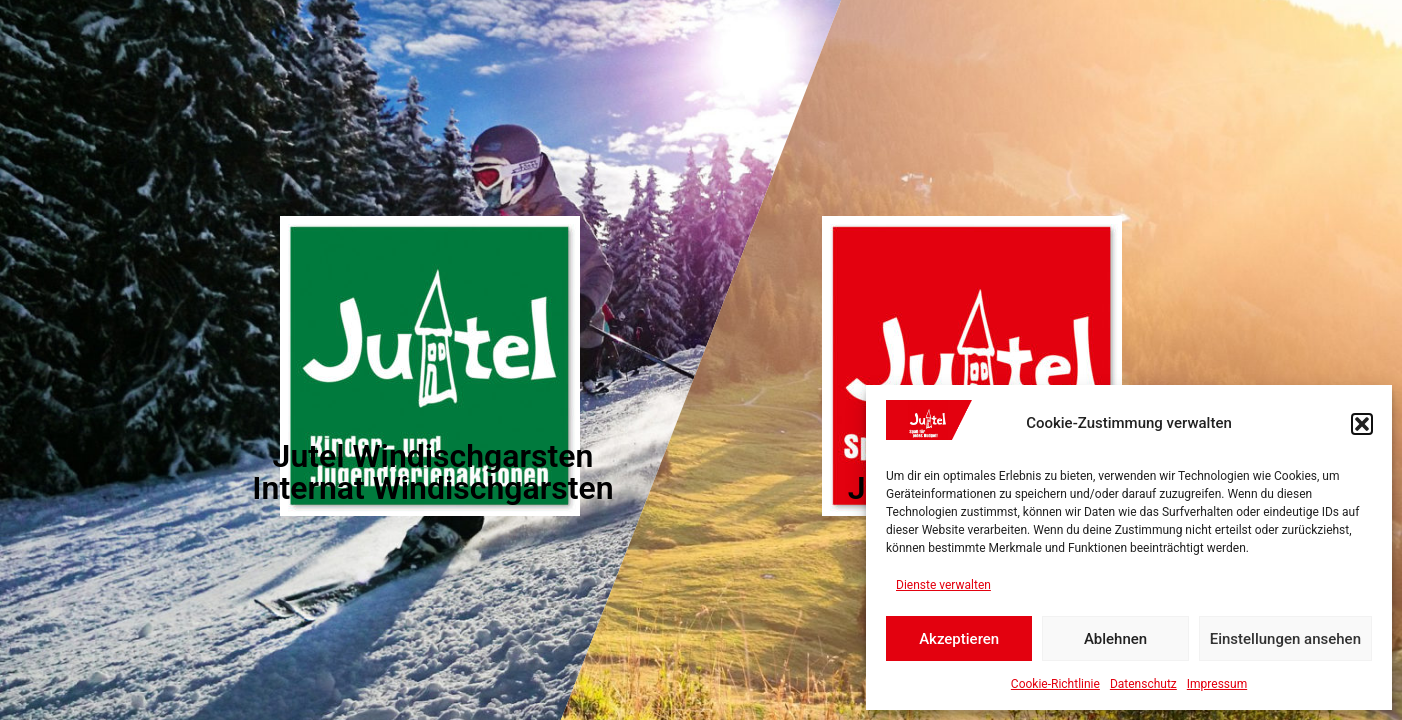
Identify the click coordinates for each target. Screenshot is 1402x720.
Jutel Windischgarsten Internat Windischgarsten (432, 472)
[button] (1362, 424)
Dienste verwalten (943, 585)
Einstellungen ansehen (1285, 639)
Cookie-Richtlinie (1055, 684)
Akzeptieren (959, 639)
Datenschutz (1143, 684)
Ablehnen (1115, 639)
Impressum (1217, 684)
